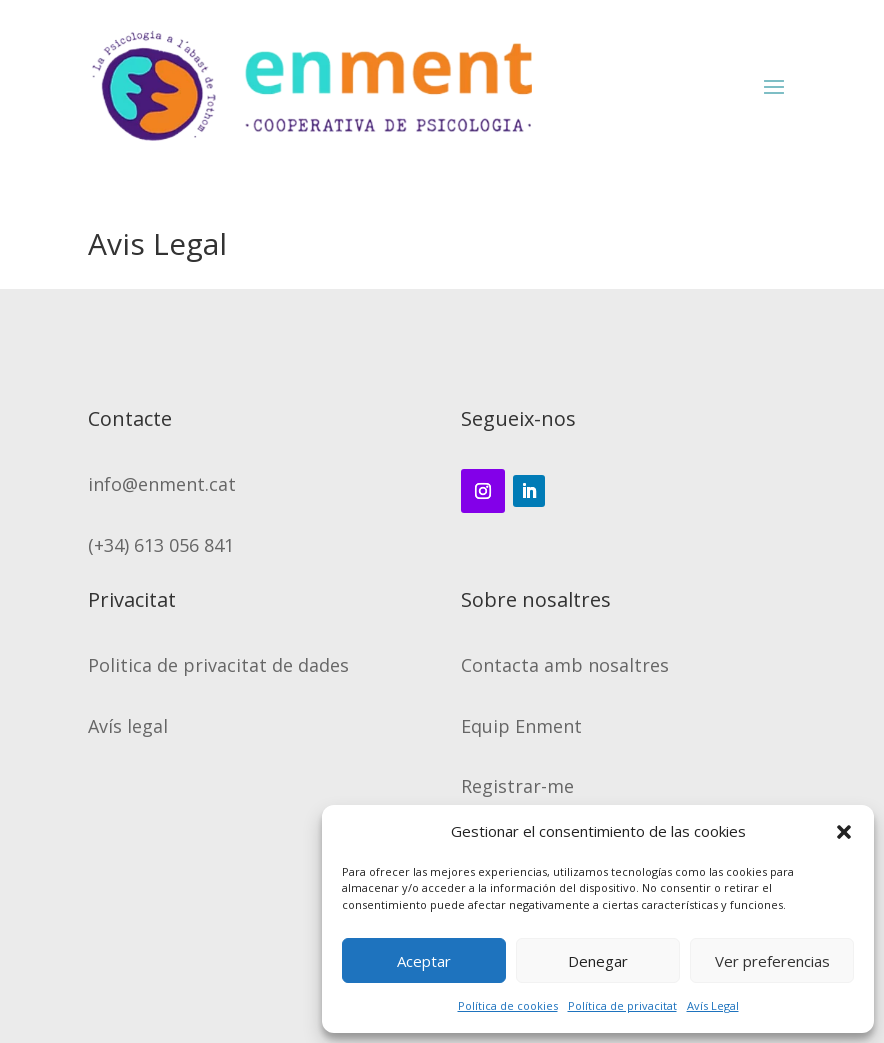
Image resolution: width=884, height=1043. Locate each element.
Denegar (598, 961)
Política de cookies (508, 1005)
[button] (844, 832)
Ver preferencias (772, 961)
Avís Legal (713, 1005)
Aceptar (424, 961)
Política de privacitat (622, 1005)
